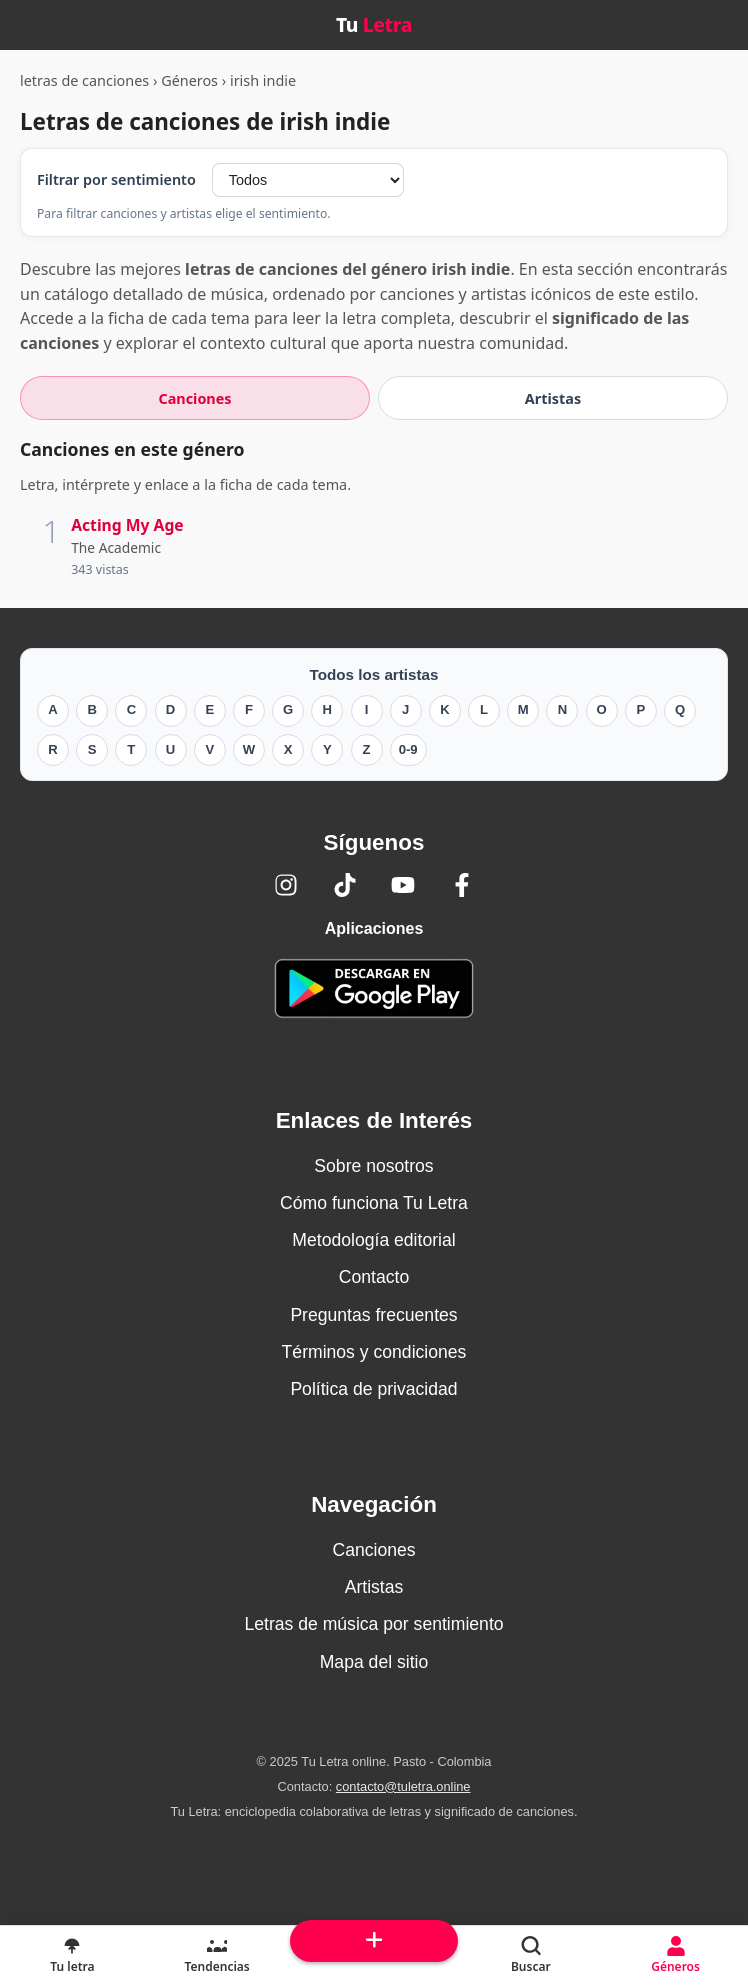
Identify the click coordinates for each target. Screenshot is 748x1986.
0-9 (408, 749)
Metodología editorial (373, 1240)
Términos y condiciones (374, 1352)
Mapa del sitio (374, 1662)
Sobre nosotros (373, 1166)
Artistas (374, 1587)
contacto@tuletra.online (403, 1786)
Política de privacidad (373, 1389)
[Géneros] (675, 1956)
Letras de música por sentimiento (373, 1624)
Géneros (189, 80)
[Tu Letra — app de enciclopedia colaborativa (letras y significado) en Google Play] (374, 988)
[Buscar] (530, 1956)
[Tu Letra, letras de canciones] (72, 1956)
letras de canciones (84, 80)
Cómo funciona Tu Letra (374, 1203)
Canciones (373, 1550)
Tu (374, 24)
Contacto (374, 1277)
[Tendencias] (217, 1956)
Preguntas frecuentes (373, 1315)
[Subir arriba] (374, 1941)
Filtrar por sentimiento (116, 179)
